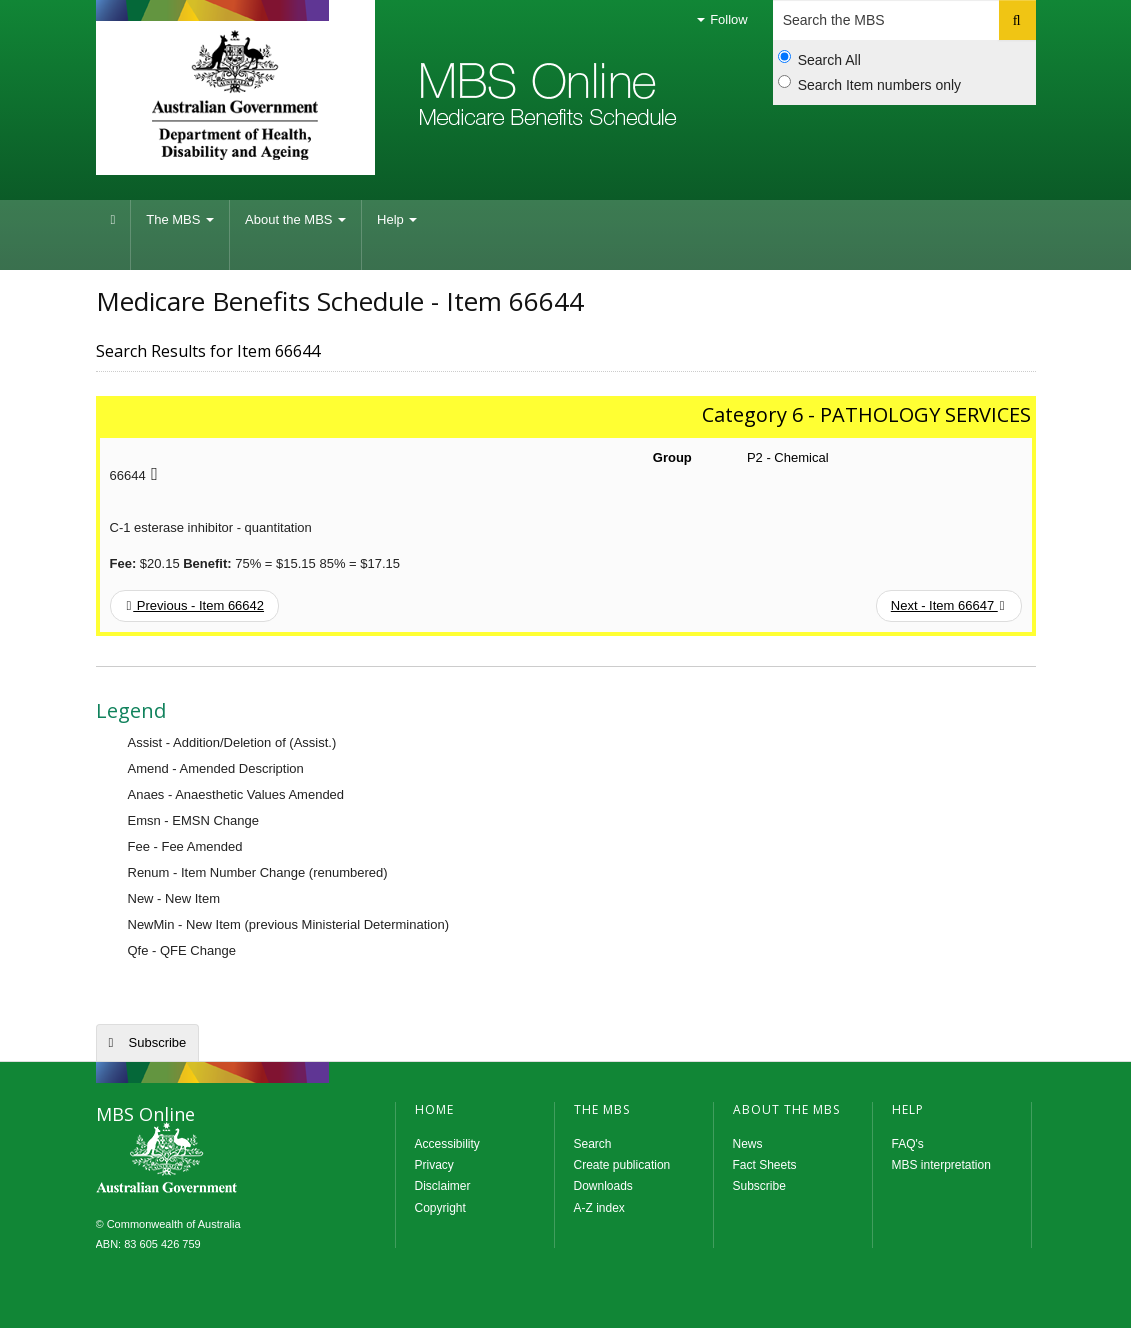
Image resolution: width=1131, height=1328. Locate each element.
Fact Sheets (765, 1165)
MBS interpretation (941, 1165)
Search (593, 1144)
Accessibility (447, 1144)
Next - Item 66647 (948, 605)
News (748, 1144)
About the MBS (295, 219)
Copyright (440, 1208)
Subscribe (158, 1042)
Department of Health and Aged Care (235, 95)
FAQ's (908, 1144)
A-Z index (599, 1208)
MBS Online (221, 1160)
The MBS (180, 219)
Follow (722, 19)
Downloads (603, 1186)
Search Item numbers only (869, 84)
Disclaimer (443, 1186)
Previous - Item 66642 (196, 605)
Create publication (622, 1165)
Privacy (434, 1165)
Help (397, 219)
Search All (819, 59)
